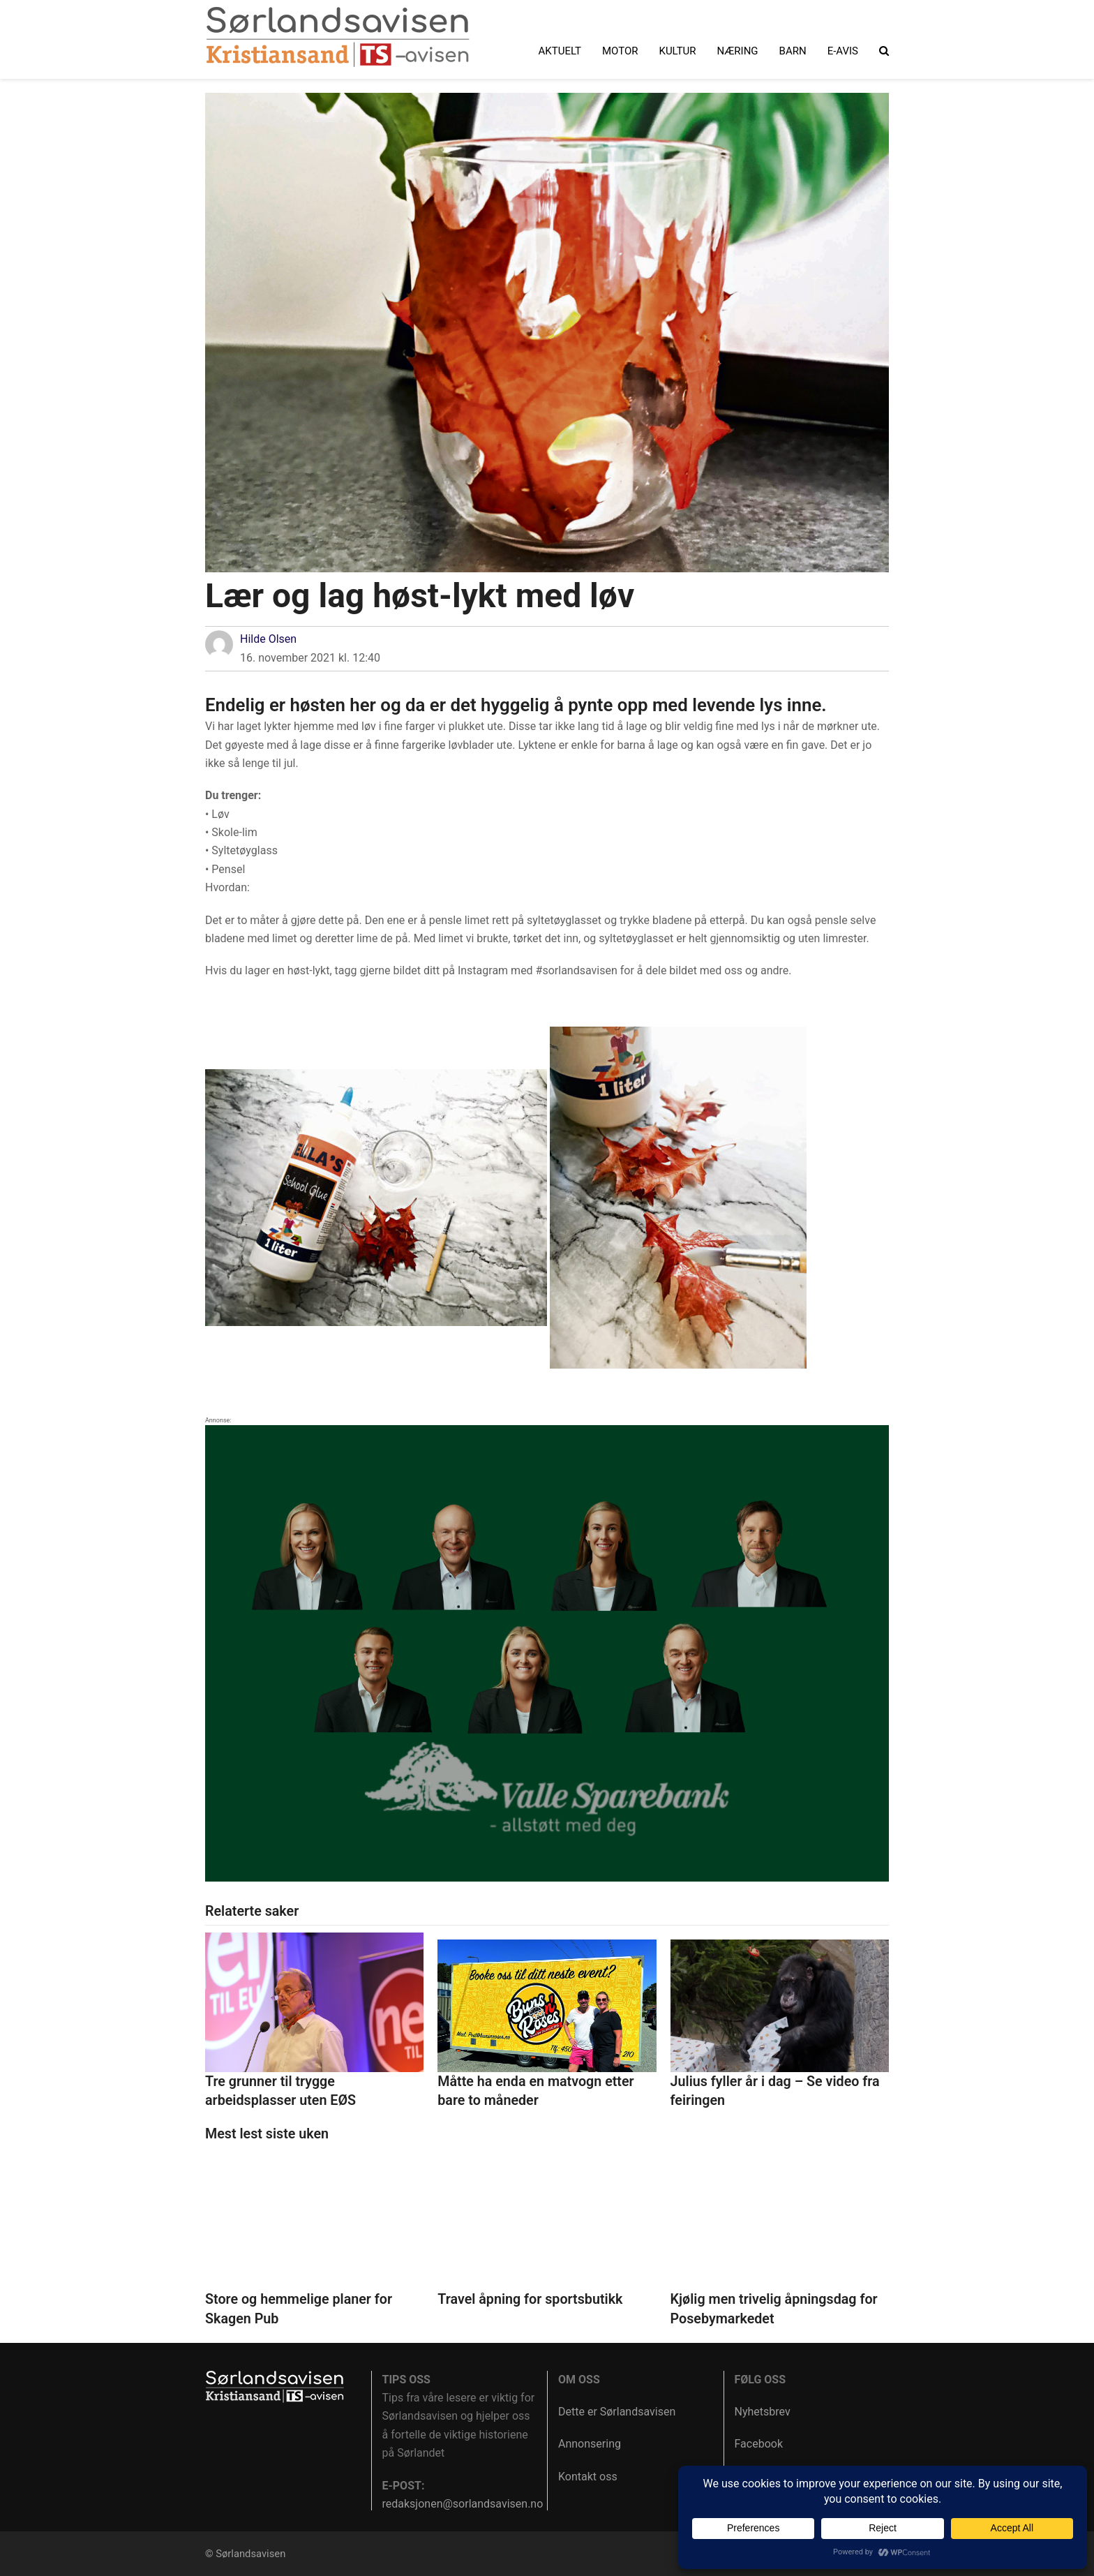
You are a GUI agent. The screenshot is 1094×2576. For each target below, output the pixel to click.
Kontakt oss (587, 2476)
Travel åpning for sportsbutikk (529, 2299)
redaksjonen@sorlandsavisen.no (463, 2503)
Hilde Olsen (268, 639)
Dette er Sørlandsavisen (616, 2411)
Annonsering (589, 2443)
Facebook (759, 2443)
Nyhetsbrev (762, 2411)
